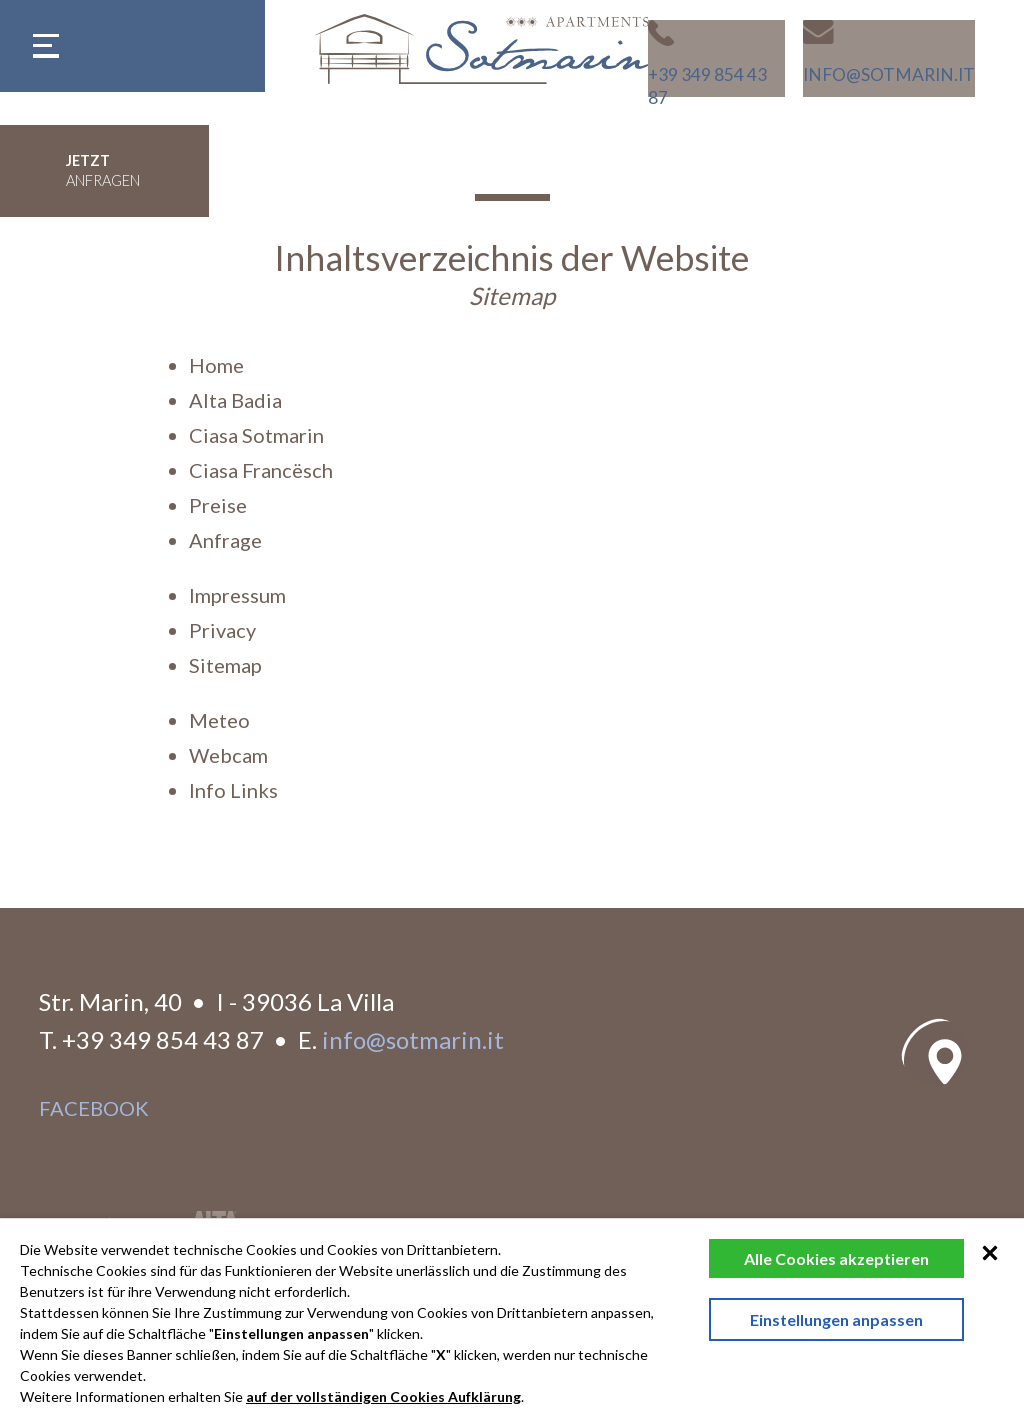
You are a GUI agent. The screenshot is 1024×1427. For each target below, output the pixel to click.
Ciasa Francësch (261, 470)
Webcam (228, 755)
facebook (94, 1108)
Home (216, 365)
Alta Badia (235, 400)
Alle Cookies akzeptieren (836, 1258)
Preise (218, 505)
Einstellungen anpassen (836, 1319)
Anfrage (225, 540)
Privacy (222, 630)
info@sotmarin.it (413, 1039)
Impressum (237, 595)
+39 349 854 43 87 (163, 1039)
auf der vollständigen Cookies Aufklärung (383, 1396)
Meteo (219, 720)
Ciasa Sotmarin (256, 435)
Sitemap (225, 665)
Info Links (233, 790)
